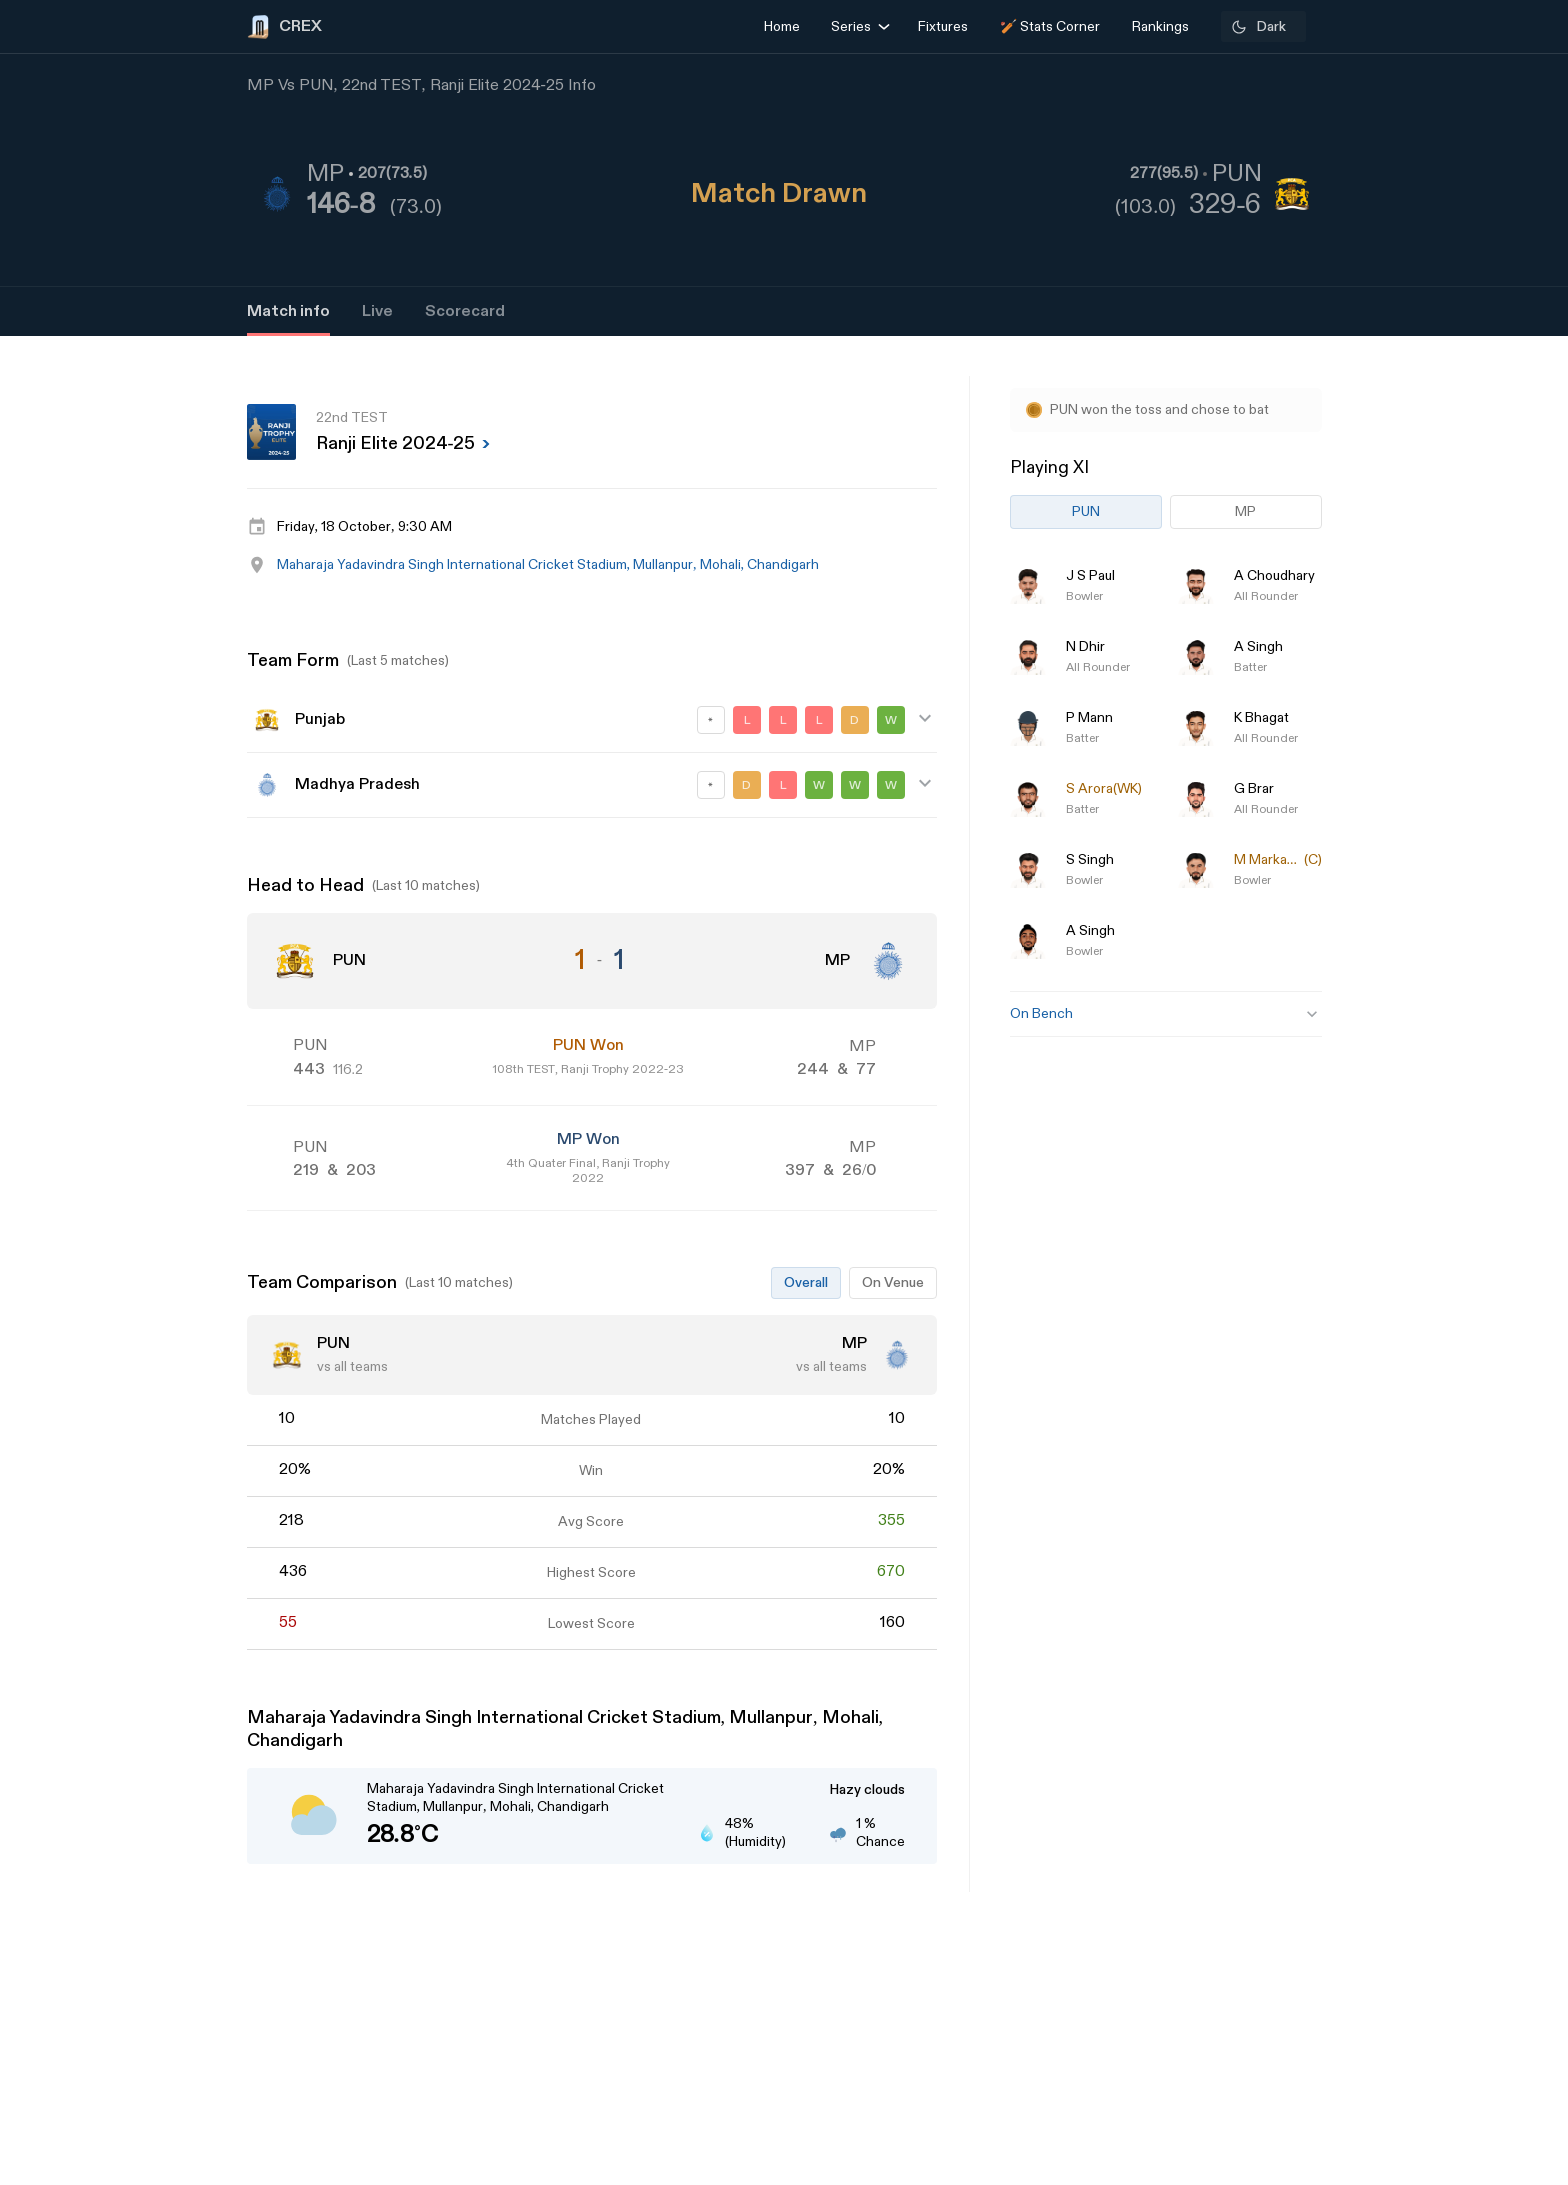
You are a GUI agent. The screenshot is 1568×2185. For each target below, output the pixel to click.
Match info (288, 311)
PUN (1086, 511)
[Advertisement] (1493, 1261)
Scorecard (465, 311)
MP (1245, 511)
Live (377, 311)
